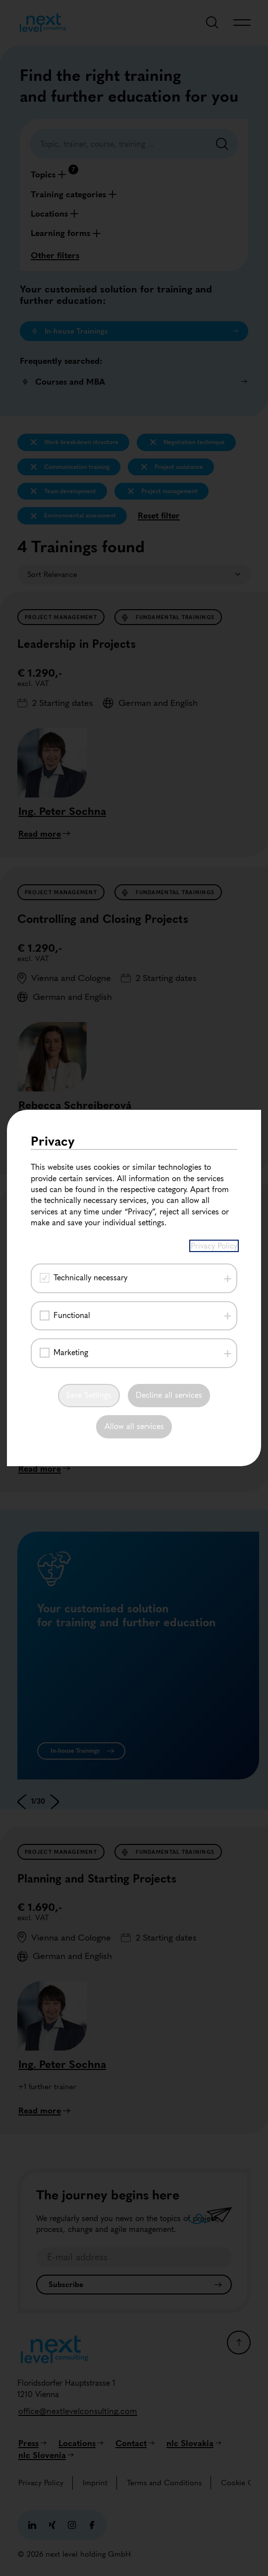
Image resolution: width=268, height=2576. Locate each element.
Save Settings (88, 1395)
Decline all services (169, 1395)
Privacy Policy (214, 1246)
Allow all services (134, 1426)
